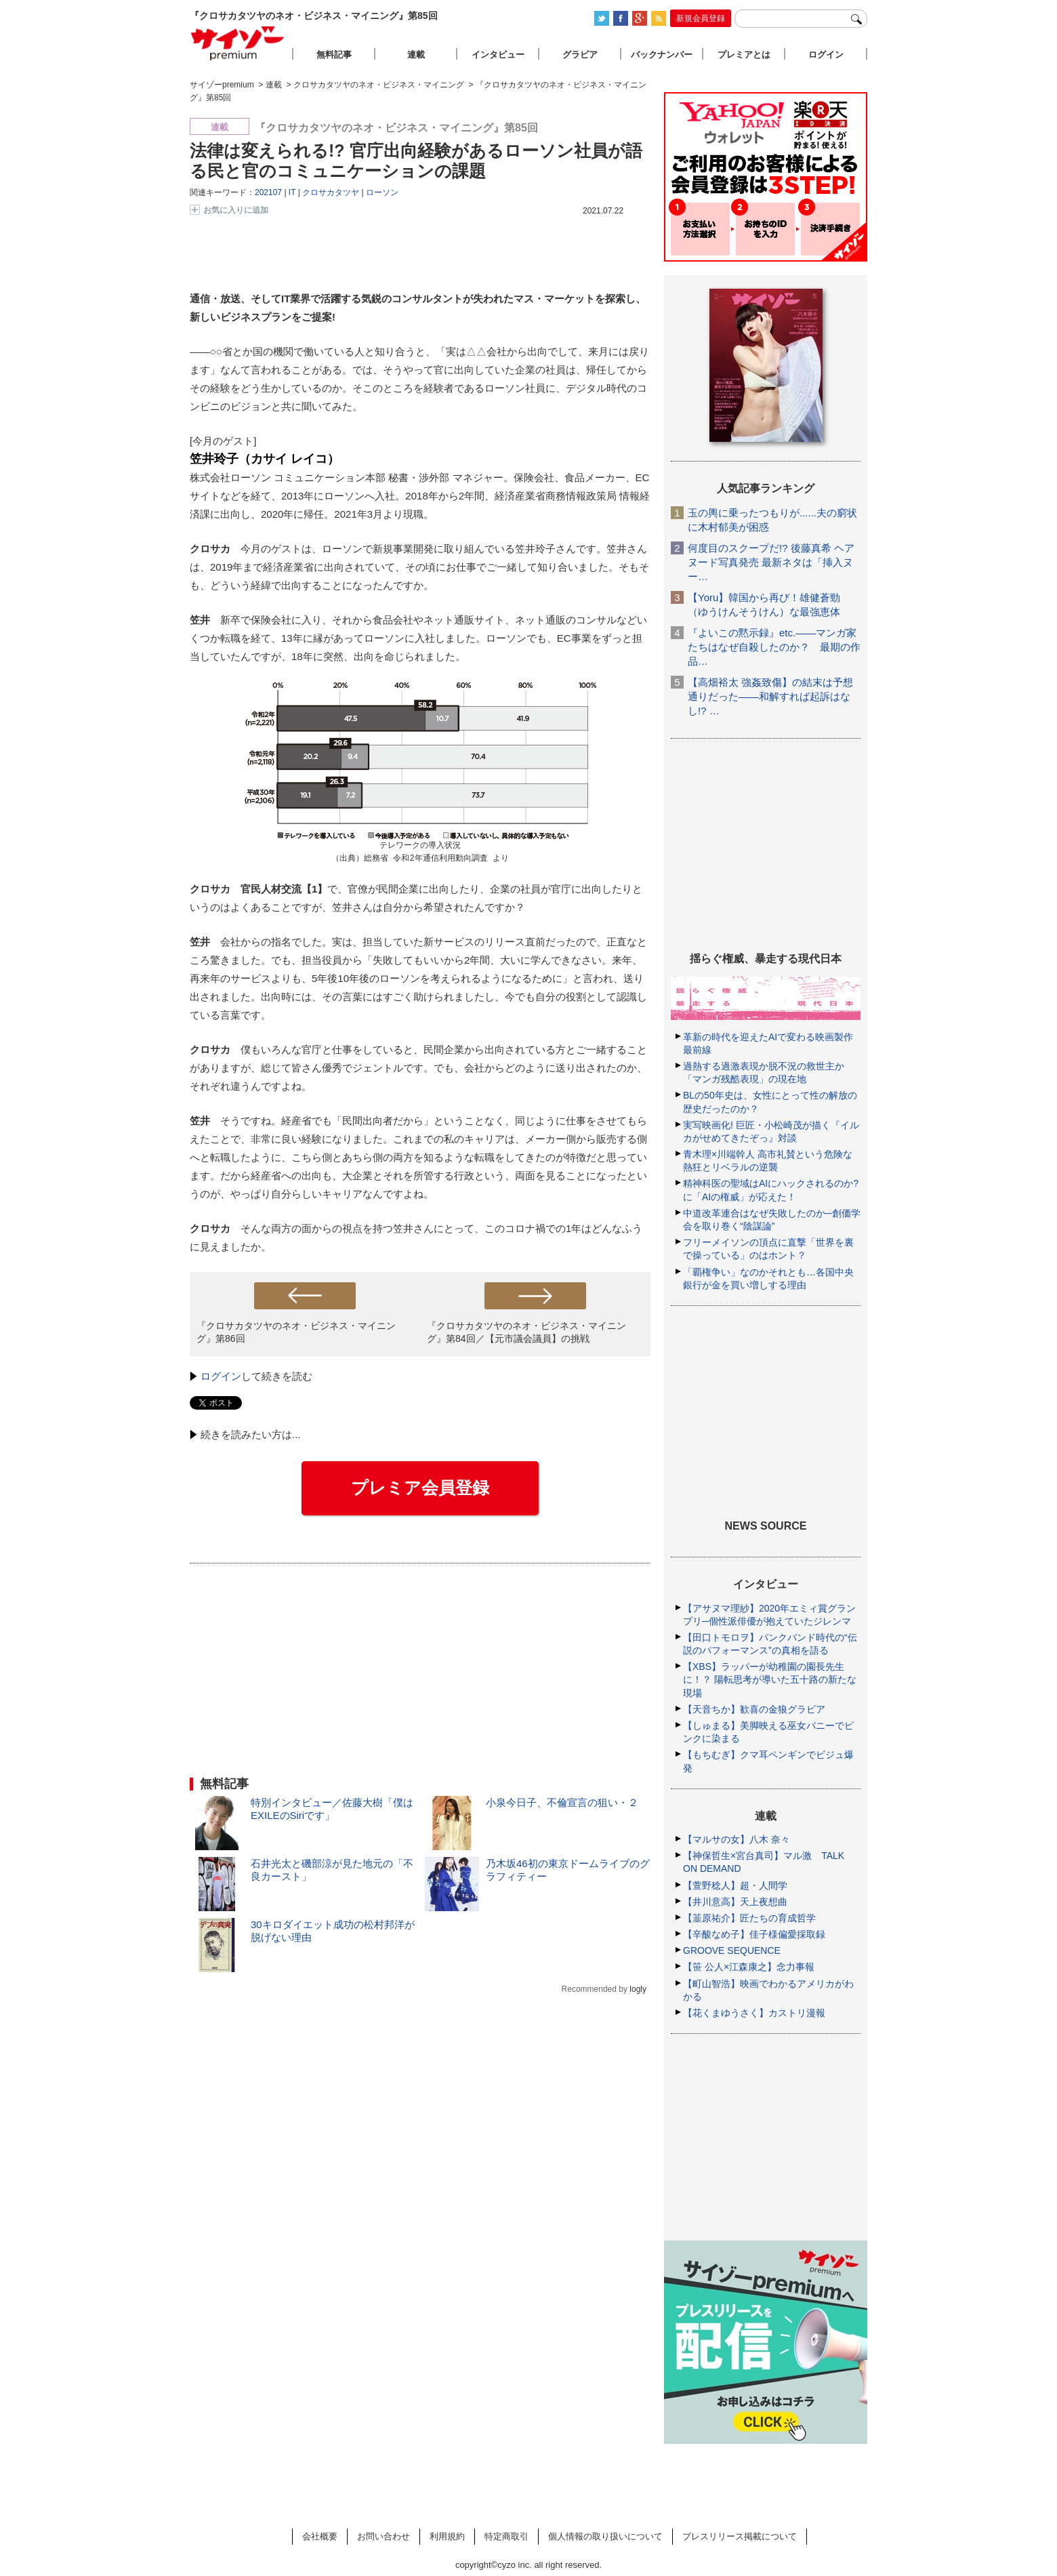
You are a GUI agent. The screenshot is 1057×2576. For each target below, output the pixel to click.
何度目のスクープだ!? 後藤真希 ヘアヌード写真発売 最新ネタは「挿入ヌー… (771, 562)
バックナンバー (661, 54)
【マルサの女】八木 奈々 (736, 1839)
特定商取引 (506, 2536)
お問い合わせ (383, 2536)
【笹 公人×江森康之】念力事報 (748, 1966)
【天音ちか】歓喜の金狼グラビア (754, 1709)
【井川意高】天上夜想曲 (735, 1901)
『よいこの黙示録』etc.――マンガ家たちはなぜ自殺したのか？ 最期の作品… (774, 647)
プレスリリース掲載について (739, 2536)
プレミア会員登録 (420, 1487)
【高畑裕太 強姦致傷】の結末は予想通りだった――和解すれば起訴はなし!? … (770, 696)
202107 (268, 192)
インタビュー (498, 54)
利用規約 (447, 2536)
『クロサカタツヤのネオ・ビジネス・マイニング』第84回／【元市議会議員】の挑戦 (526, 1332)
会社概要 (319, 2536)
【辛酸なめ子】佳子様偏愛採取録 (754, 1934)
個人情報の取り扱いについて (605, 2536)
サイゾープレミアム (238, 43)
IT (292, 192)
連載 (416, 54)
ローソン (382, 192)
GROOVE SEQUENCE (732, 1950)
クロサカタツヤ (330, 192)
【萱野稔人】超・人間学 (735, 1885)
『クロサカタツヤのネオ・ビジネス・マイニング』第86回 (296, 1332)
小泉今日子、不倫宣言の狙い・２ (562, 1802)
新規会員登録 (700, 18)
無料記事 (334, 54)
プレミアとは (744, 54)
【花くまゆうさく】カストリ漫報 (754, 2012)
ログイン (221, 1376)
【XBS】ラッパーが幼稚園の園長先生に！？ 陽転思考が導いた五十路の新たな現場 (769, 1679)
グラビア (580, 54)
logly (637, 1989)
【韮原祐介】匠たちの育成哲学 (749, 1918)
